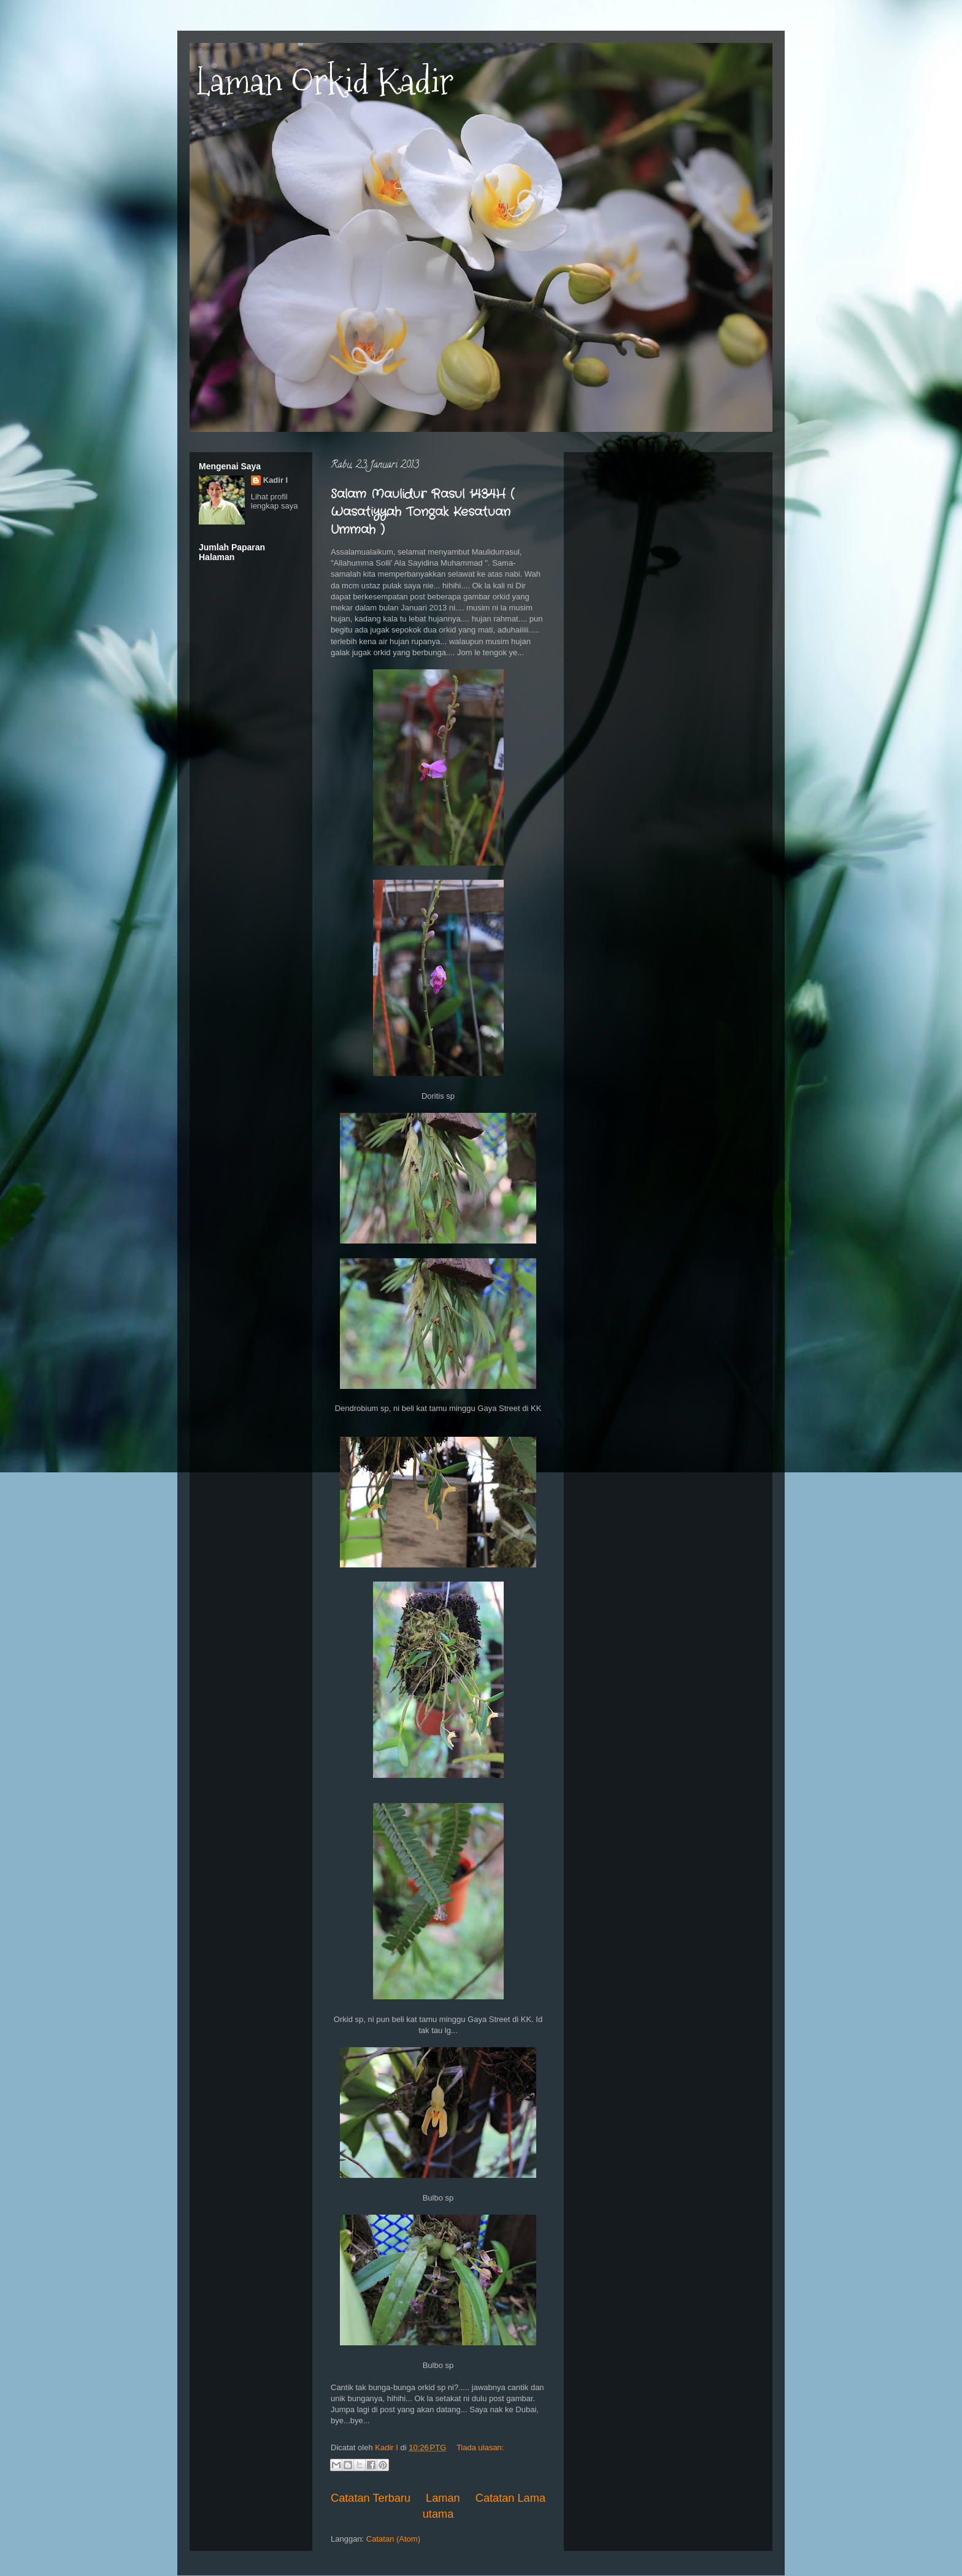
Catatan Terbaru (370, 2498)
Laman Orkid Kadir (324, 81)
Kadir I (275, 480)
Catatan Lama (510, 2498)
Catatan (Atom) (393, 2538)
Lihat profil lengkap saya (274, 501)
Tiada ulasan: (480, 2447)
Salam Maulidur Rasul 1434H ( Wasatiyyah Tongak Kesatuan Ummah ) (422, 512)
